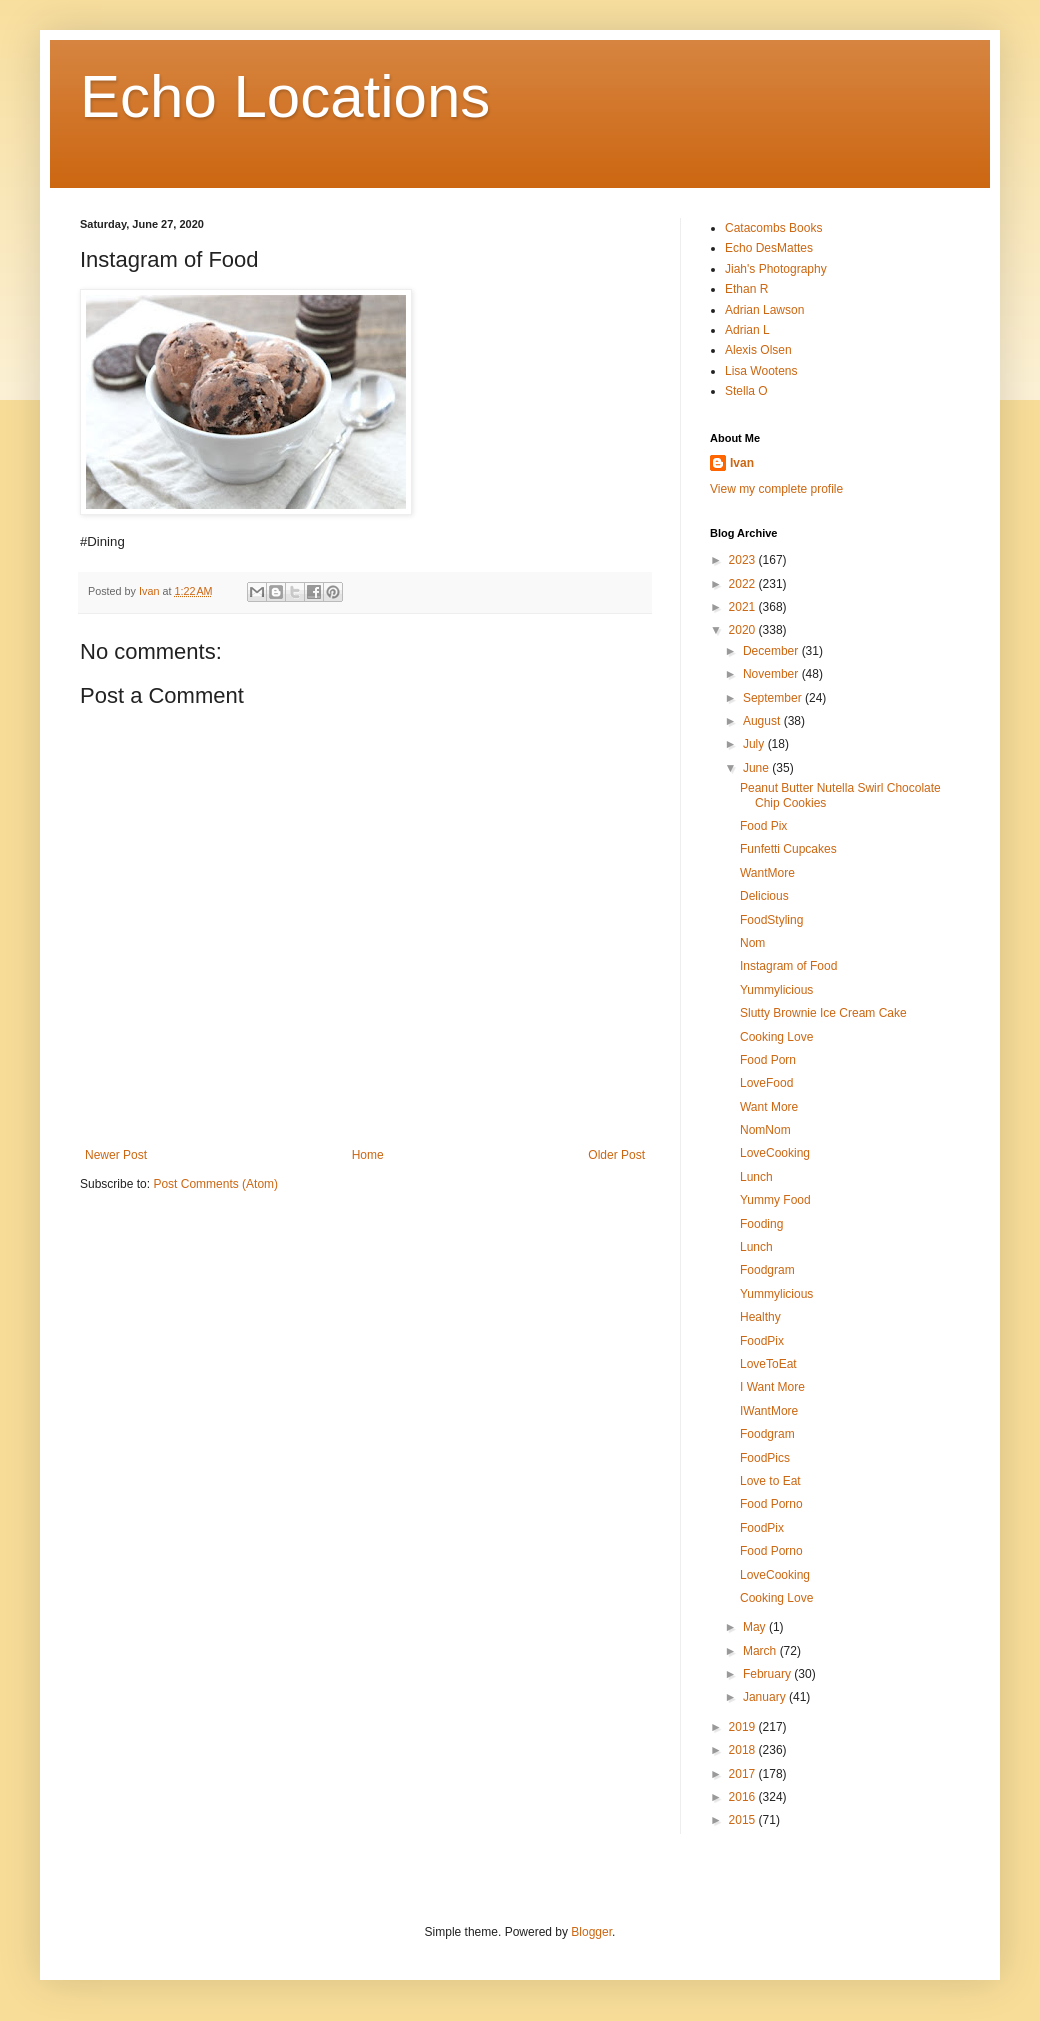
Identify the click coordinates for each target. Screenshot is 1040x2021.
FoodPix (762, 1341)
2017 (744, 1774)
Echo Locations (285, 96)
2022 (744, 584)
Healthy (760, 1317)
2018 (744, 1750)
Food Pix (763, 826)
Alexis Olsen (758, 350)
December (772, 651)
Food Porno (771, 1504)
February (768, 1674)
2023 (744, 560)
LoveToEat (768, 1364)
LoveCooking (775, 1153)
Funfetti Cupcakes (788, 849)
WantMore (767, 873)
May (756, 1627)
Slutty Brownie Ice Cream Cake (823, 1013)
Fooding (761, 1224)
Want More (769, 1107)
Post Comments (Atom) (215, 1184)
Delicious (764, 896)
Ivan (742, 463)
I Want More (772, 1387)
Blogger (591, 1932)
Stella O (746, 391)
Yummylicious (776, 990)
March (761, 1651)
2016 (744, 1797)
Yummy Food (775, 1200)
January (766, 1697)
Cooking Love (776, 1037)
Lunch (756, 1177)
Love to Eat (770, 1481)
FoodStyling (771, 920)
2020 (744, 630)
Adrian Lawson (764, 310)
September (774, 698)
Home (368, 1155)
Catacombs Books (773, 228)
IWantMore (769, 1411)
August (763, 721)
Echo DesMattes (769, 248)
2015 (744, 1820)
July (755, 744)
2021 (744, 607)
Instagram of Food (788, 966)
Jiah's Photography (776, 269)
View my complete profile (776, 489)
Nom (752, 943)
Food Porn (768, 1060)
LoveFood (766, 1083)
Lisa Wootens (761, 371)
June (757, 768)
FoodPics (765, 1458)
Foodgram (767, 1270)
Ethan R (746, 289)
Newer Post (116, 1155)
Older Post (616, 1155)
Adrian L (747, 330)
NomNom (765, 1130)
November (772, 674)
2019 (744, 1727)
